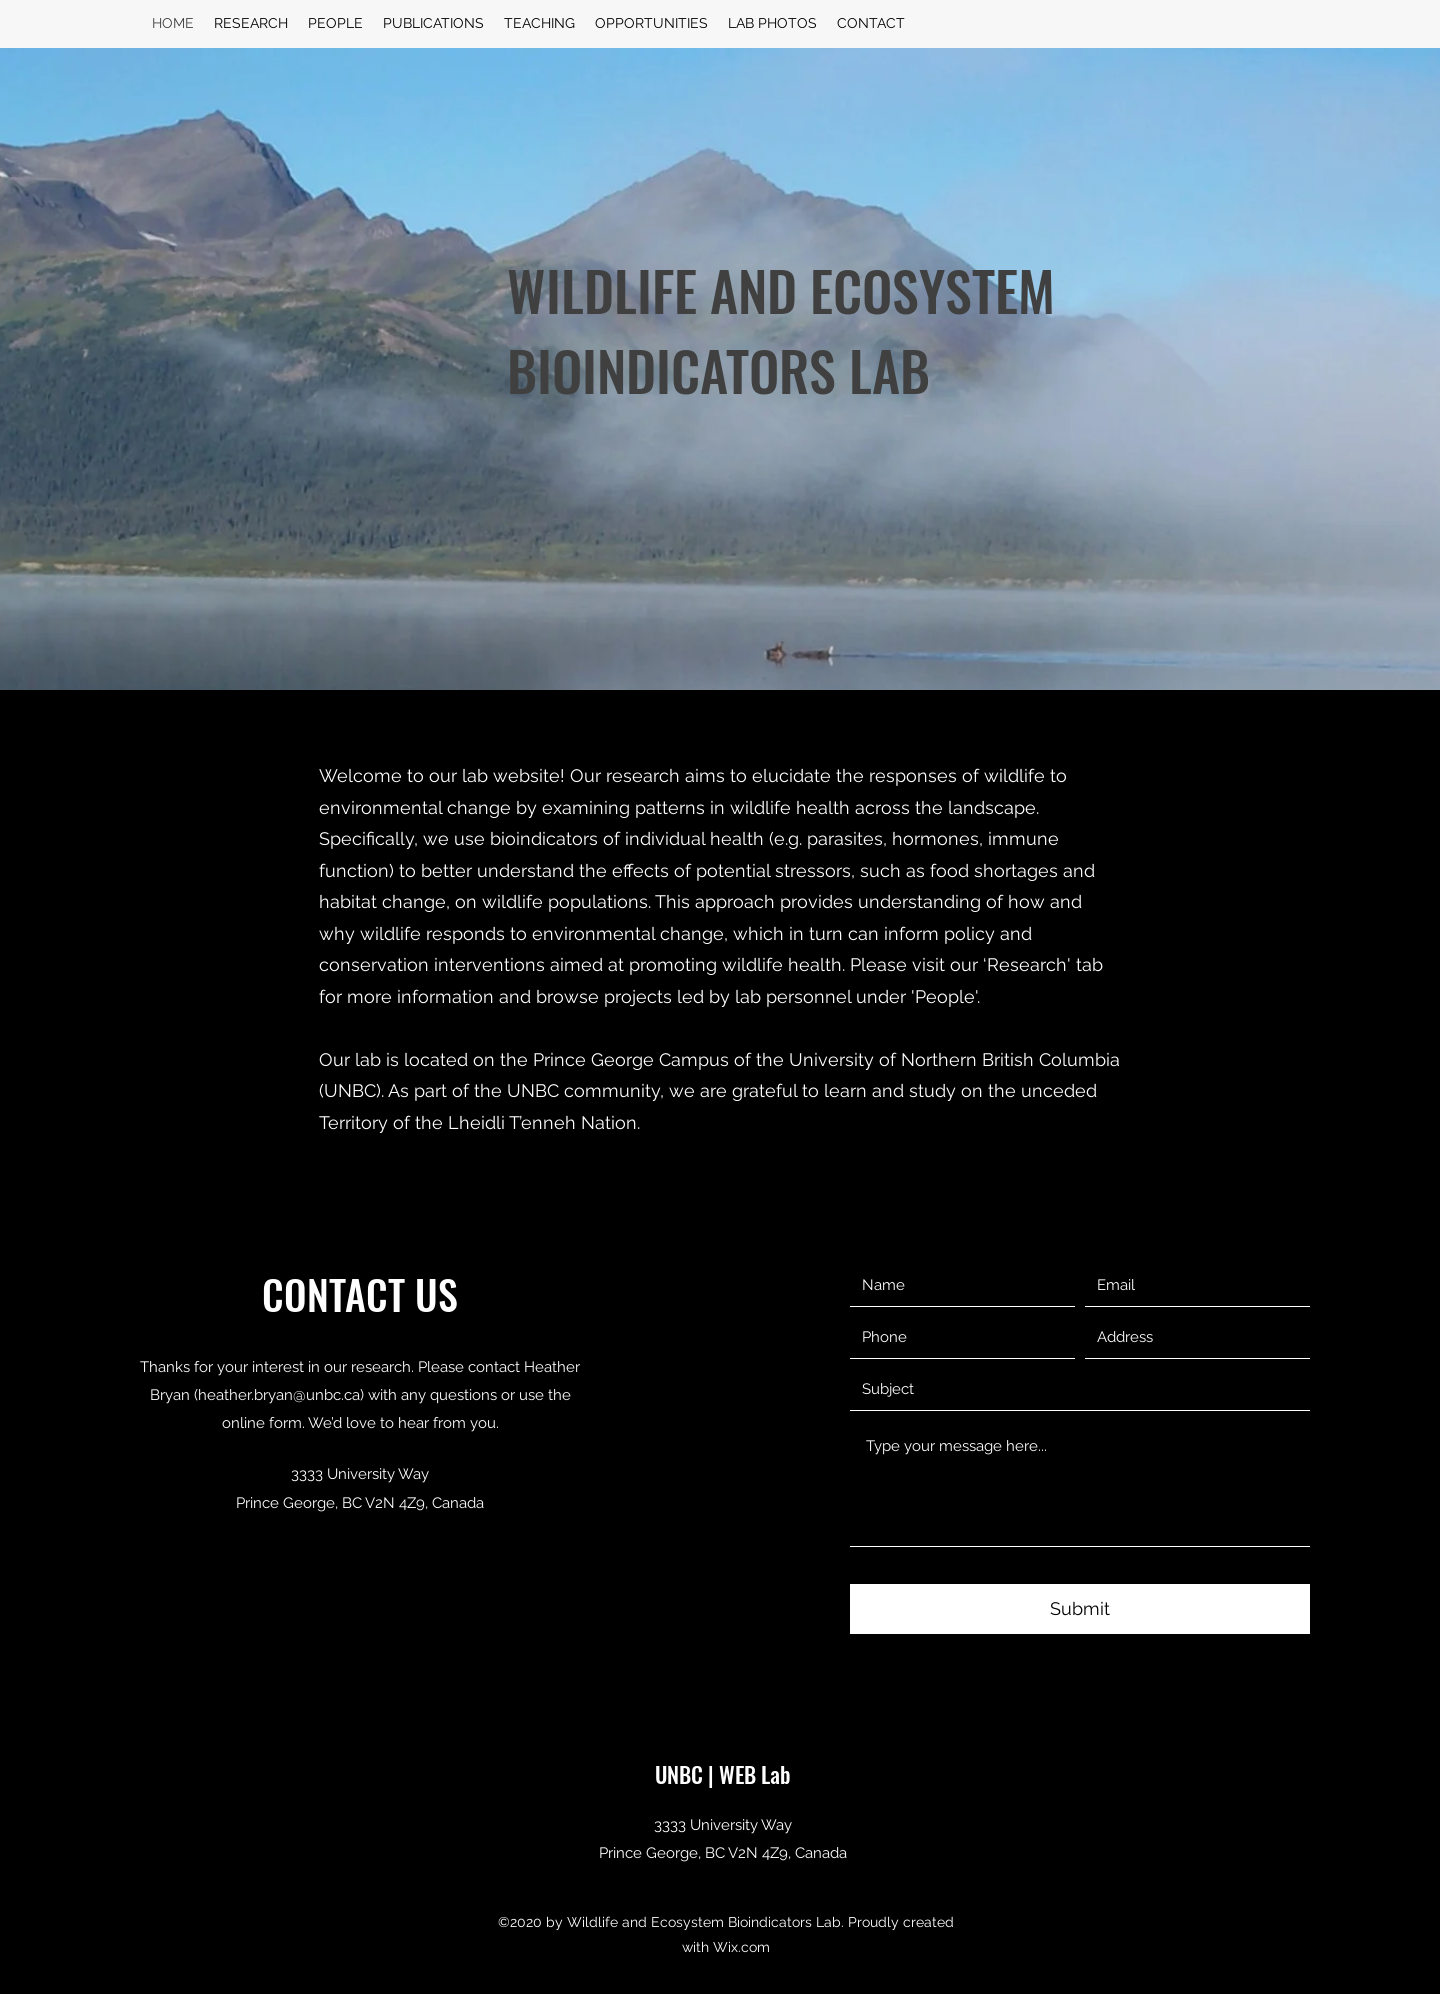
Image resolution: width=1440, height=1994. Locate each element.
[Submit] (1080, 1609)
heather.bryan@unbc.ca (279, 1395)
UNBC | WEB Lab (723, 1774)
